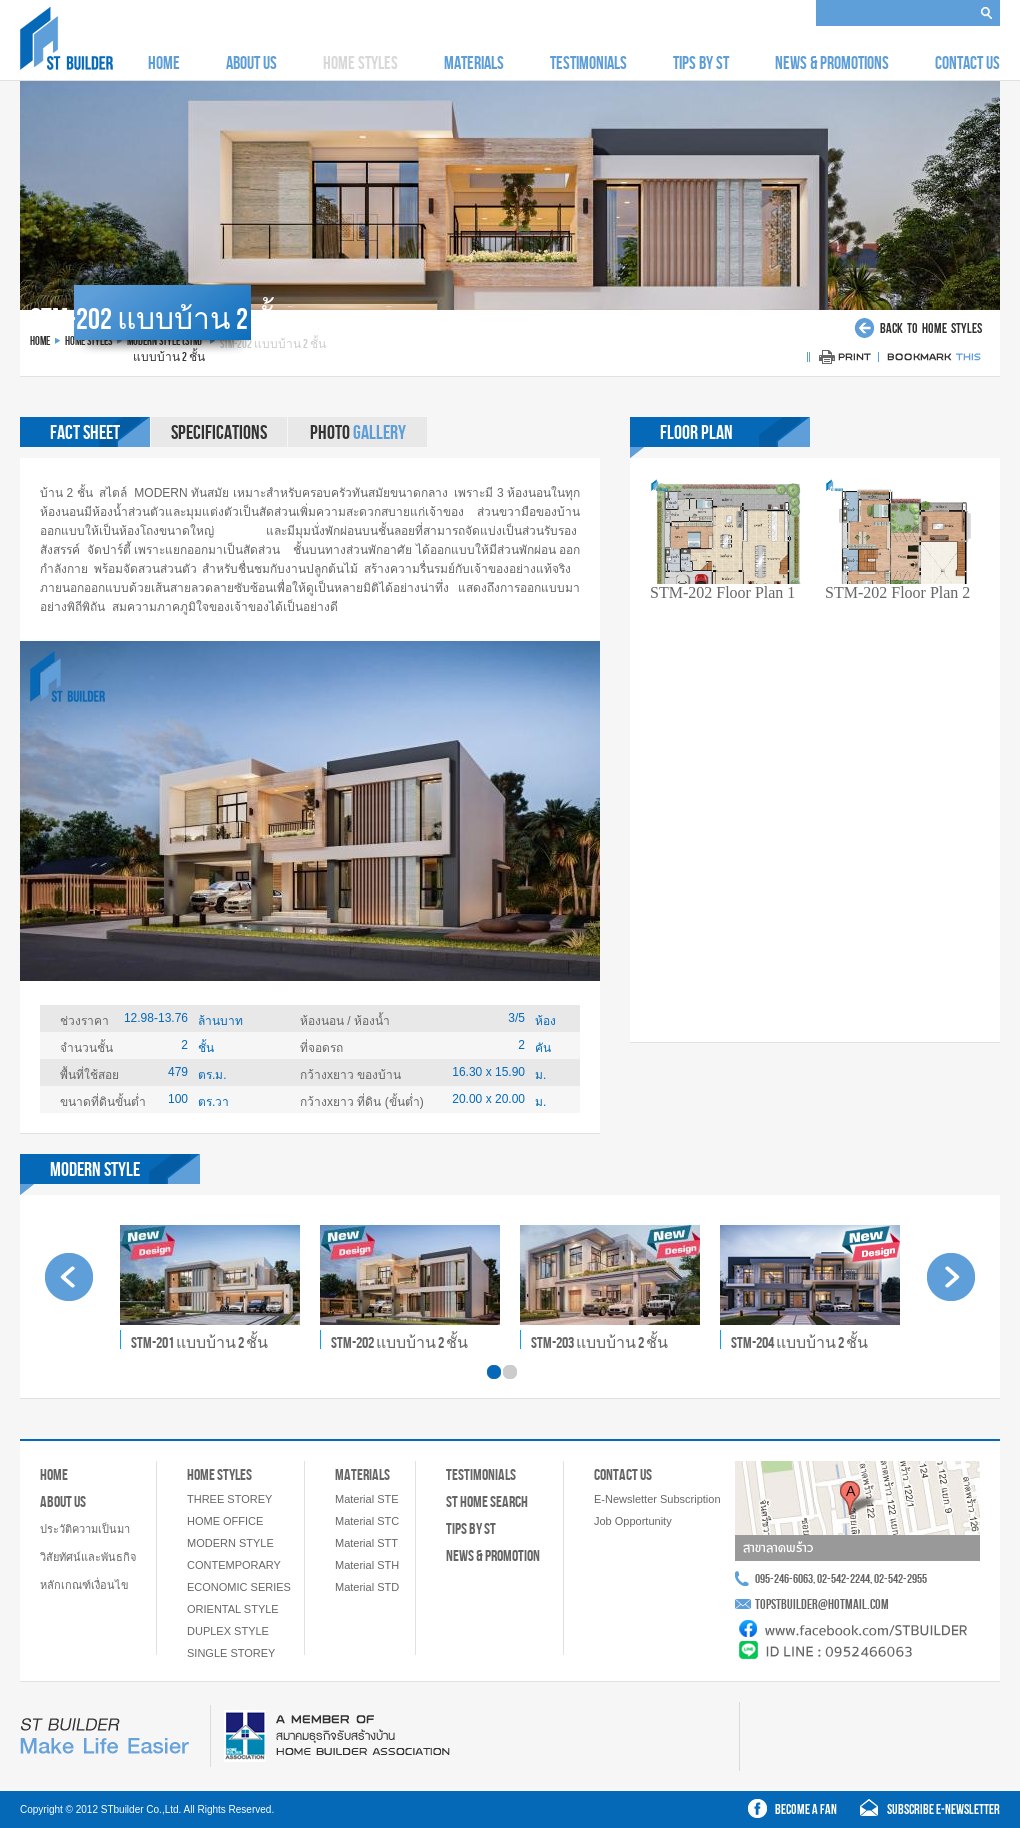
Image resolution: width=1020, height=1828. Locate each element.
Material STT (366, 1543)
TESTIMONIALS (588, 63)
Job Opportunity (633, 1521)
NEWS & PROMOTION (493, 1555)
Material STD (367, 1587)
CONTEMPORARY (234, 1565)
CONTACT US (967, 63)
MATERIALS (474, 63)
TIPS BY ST (701, 63)
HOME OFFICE (225, 1521)
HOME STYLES (219, 1474)
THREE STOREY (229, 1499)
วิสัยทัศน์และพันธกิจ (88, 1557)
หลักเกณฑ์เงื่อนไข (84, 1585)
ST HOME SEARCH (487, 1501)
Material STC (367, 1521)
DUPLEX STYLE (228, 1631)
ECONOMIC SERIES (239, 1587)
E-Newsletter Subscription (657, 1499)
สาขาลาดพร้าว (778, 1548)
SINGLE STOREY (231, 1653)
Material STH (367, 1565)
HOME (164, 63)
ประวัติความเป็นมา (85, 1529)
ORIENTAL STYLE (233, 1609)
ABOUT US (251, 63)
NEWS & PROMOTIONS (832, 63)
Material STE (367, 1499)
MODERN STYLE (230, 1543)
